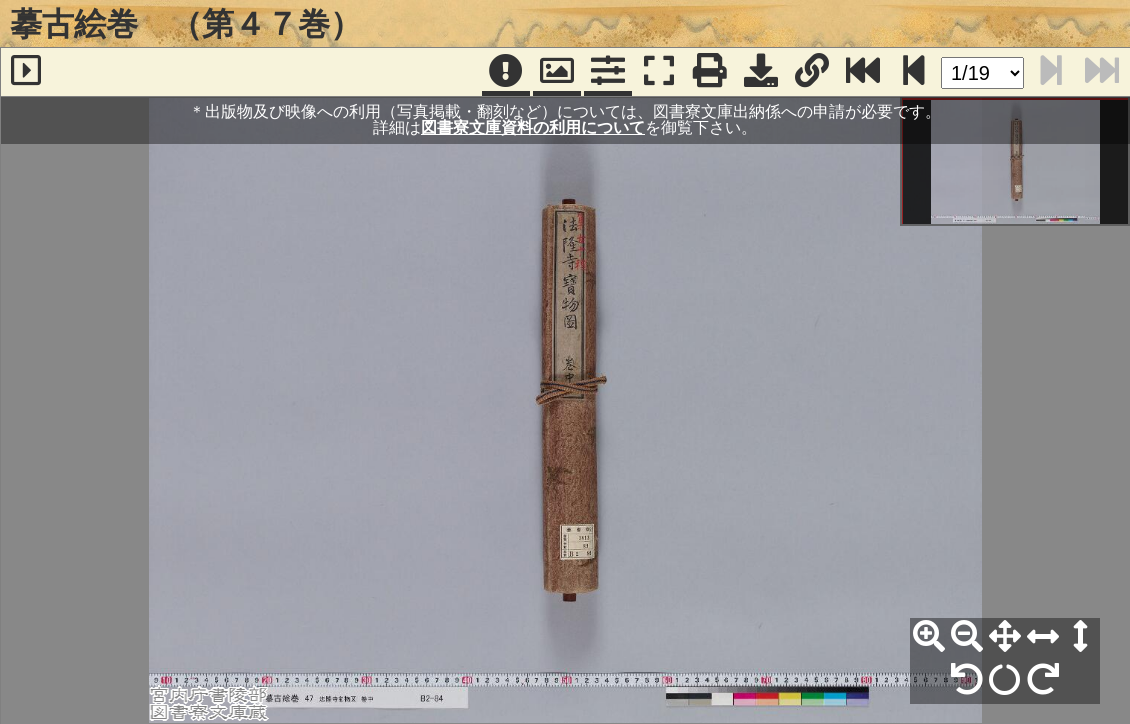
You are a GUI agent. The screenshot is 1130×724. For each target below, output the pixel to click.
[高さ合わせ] (1081, 637)
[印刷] (710, 72)
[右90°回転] (1043, 680)
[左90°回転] (967, 680)
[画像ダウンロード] (761, 72)
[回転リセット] (1005, 680)
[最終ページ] (863, 72)
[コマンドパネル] (608, 72)
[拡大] (929, 637)
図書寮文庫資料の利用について (533, 127)
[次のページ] (914, 72)
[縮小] (967, 637)
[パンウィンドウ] (557, 72)
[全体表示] (1005, 637)
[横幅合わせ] (1043, 637)
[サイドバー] (26, 72)
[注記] (506, 72)
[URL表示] (812, 72)
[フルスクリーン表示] (659, 72)
